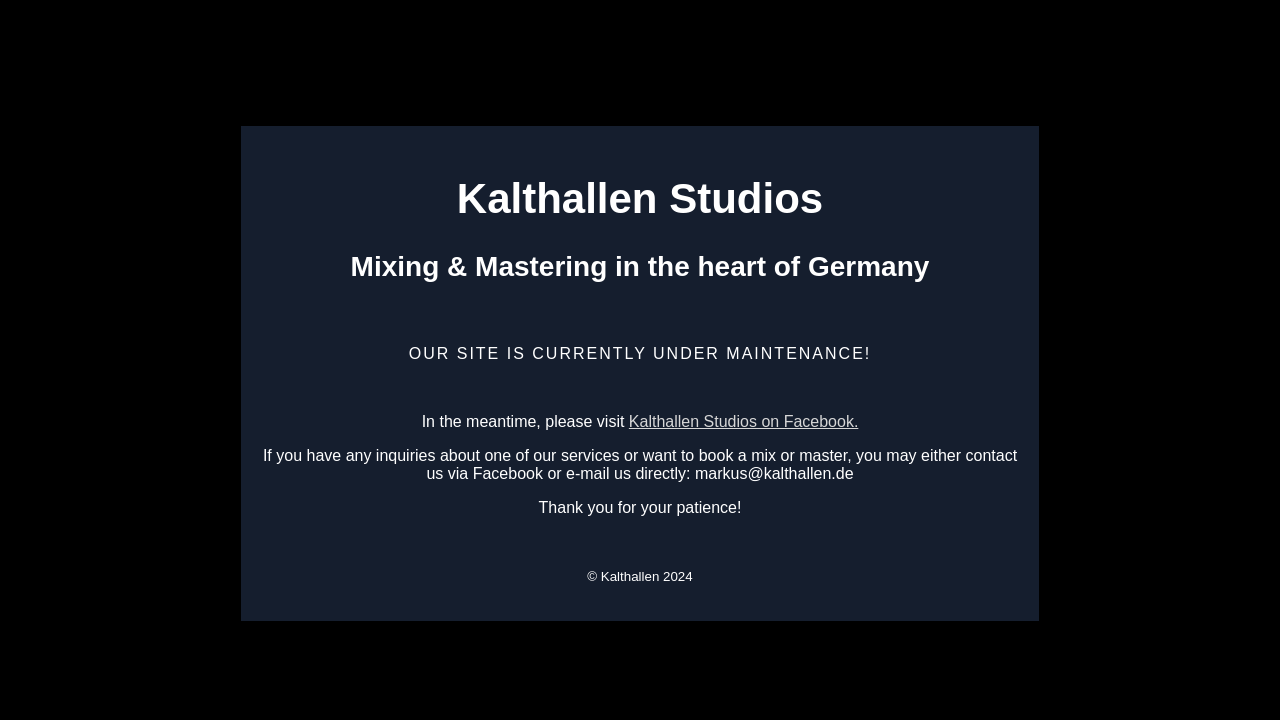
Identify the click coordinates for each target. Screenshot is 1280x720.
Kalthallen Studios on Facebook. (743, 421)
